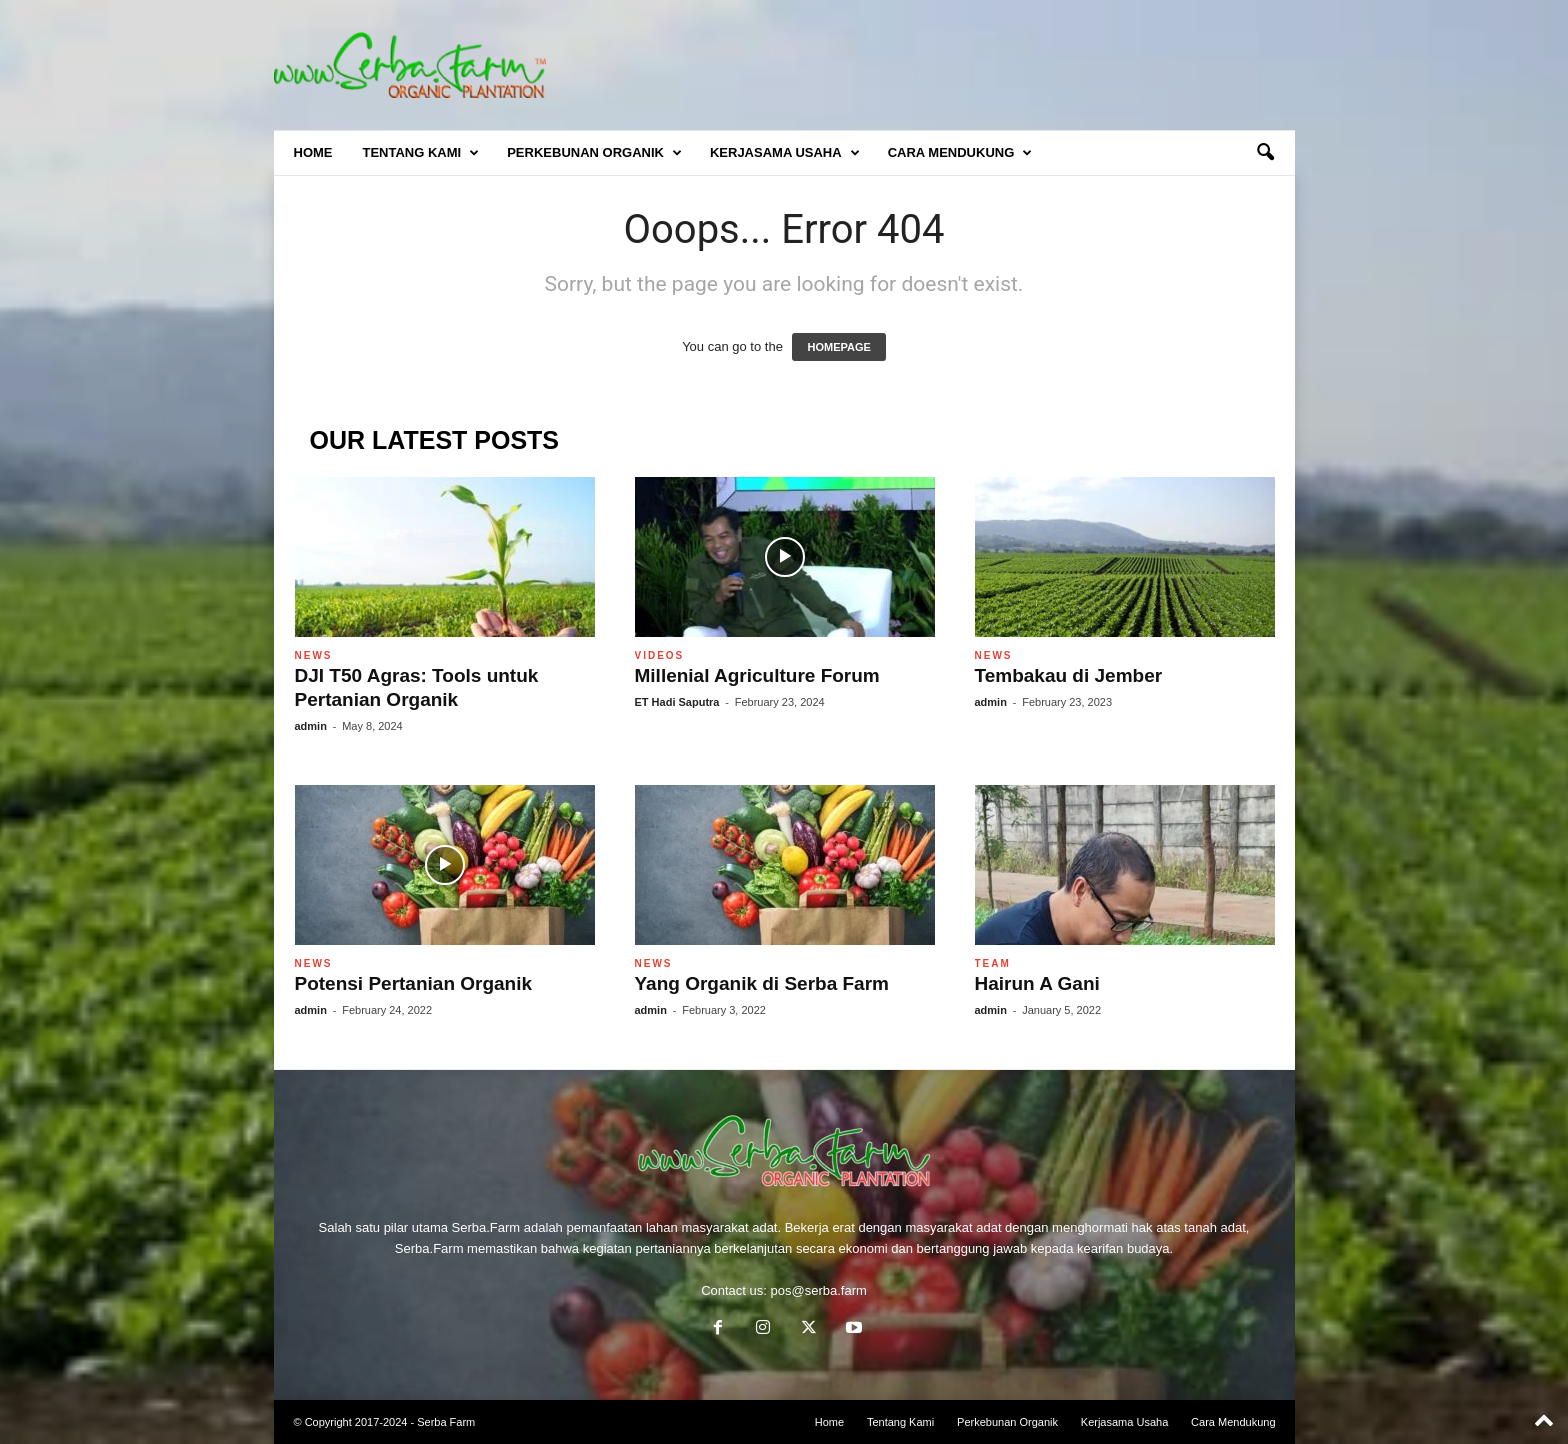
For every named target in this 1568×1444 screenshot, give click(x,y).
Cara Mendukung (960, 153)
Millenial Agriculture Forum (757, 675)
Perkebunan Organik (594, 153)
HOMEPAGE (838, 347)
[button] (1265, 153)
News (314, 655)
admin (311, 726)
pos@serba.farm (819, 1290)
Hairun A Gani (1037, 983)
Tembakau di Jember (1069, 675)
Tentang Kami (421, 153)
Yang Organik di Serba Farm (762, 983)
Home (313, 152)
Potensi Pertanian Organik (414, 983)
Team (993, 963)
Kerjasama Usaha (785, 153)
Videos (660, 655)
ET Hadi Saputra (677, 702)
